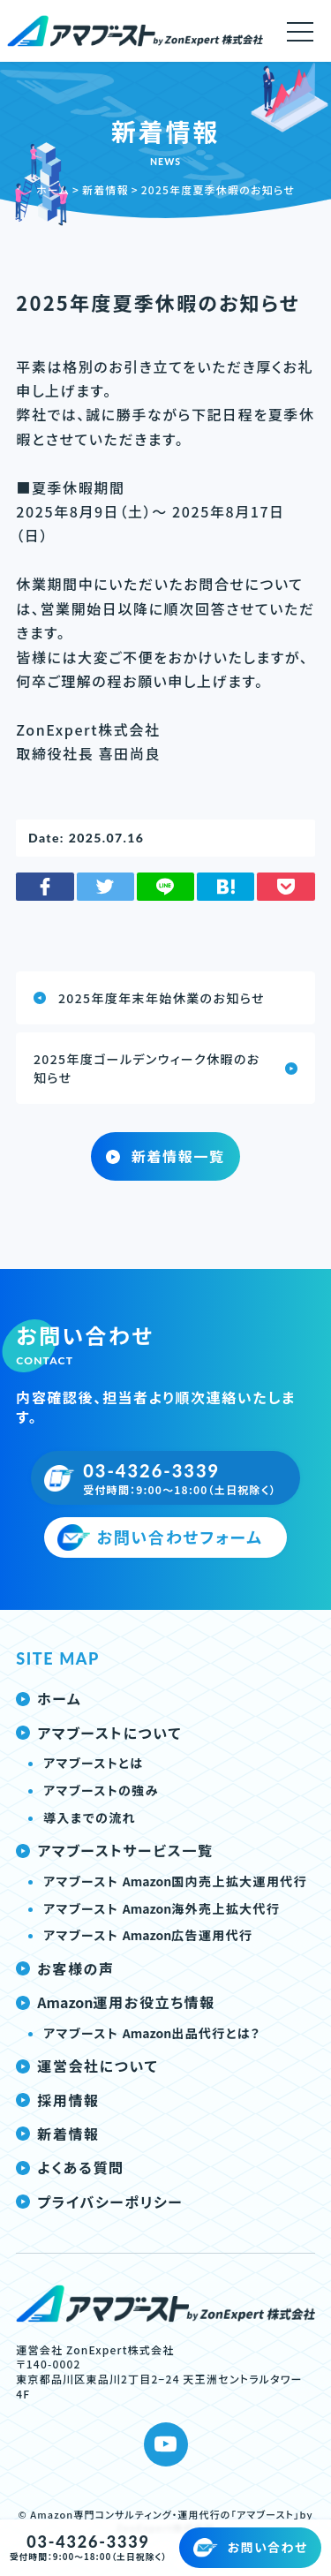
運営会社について (87, 2065)
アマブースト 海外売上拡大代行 (161, 1908)
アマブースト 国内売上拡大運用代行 (175, 1881)
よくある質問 (70, 2167)
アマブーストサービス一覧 (114, 1850)
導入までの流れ (89, 1817)
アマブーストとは (93, 1762)
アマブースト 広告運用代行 (147, 1935)
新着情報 (57, 2133)
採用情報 (57, 2100)
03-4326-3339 (87, 2542)
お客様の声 (65, 1968)
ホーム (48, 1698)
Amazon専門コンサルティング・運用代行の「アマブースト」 (164, 2514)
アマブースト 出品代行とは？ (151, 2033)
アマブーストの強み (101, 1790)
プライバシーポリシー (99, 2201)
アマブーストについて (99, 1732)
